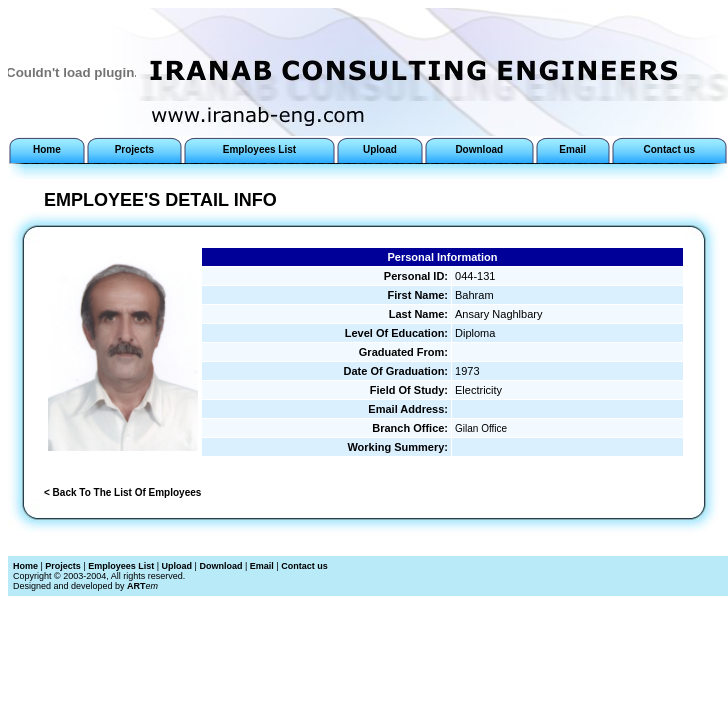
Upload (177, 566)
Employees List (121, 566)
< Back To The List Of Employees (122, 492)
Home (25, 566)
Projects (63, 566)
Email (262, 566)
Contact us (304, 566)
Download (220, 566)
